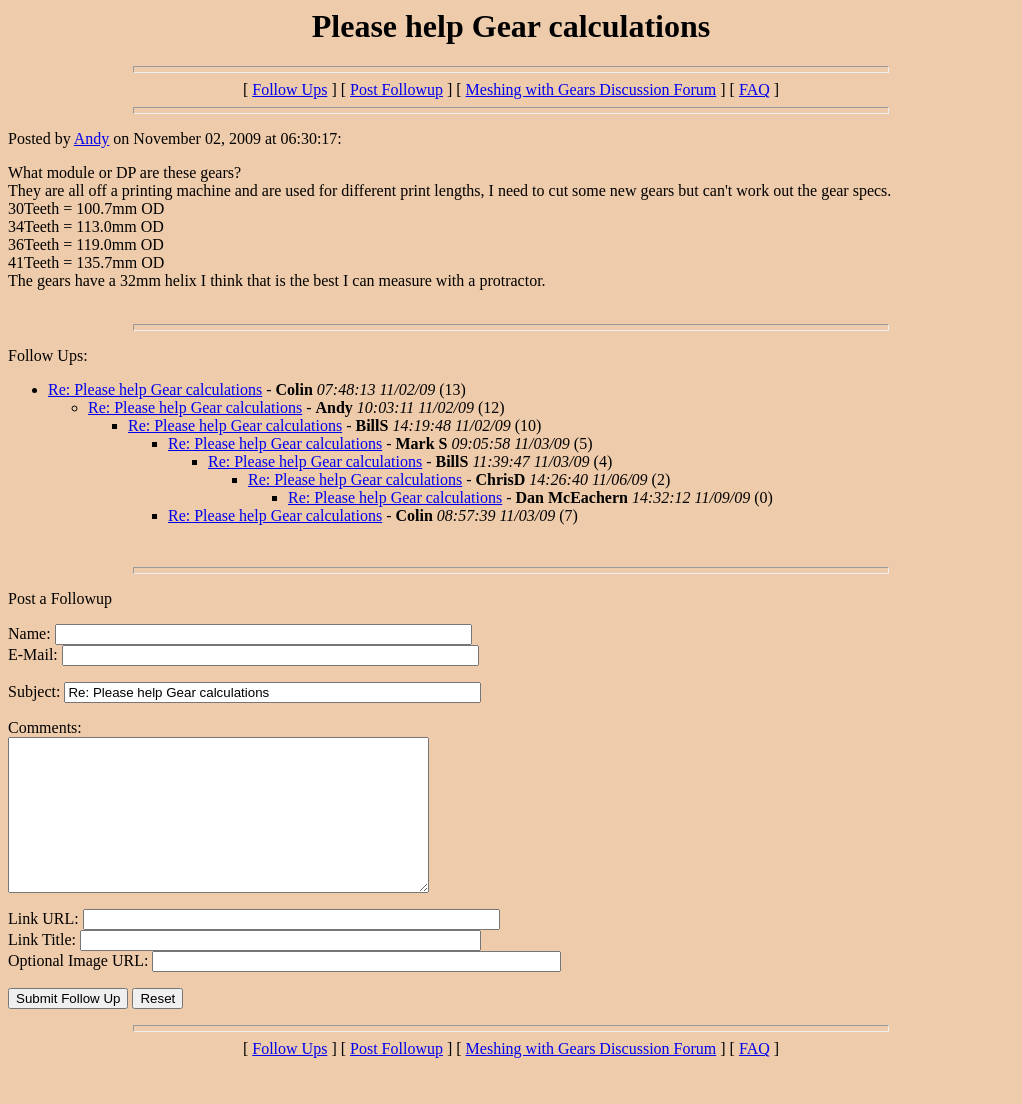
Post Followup (396, 89)
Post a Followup (60, 598)
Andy (92, 138)
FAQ (754, 89)
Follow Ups (289, 89)
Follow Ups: (48, 355)
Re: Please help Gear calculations (155, 389)
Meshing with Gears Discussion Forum (591, 89)
